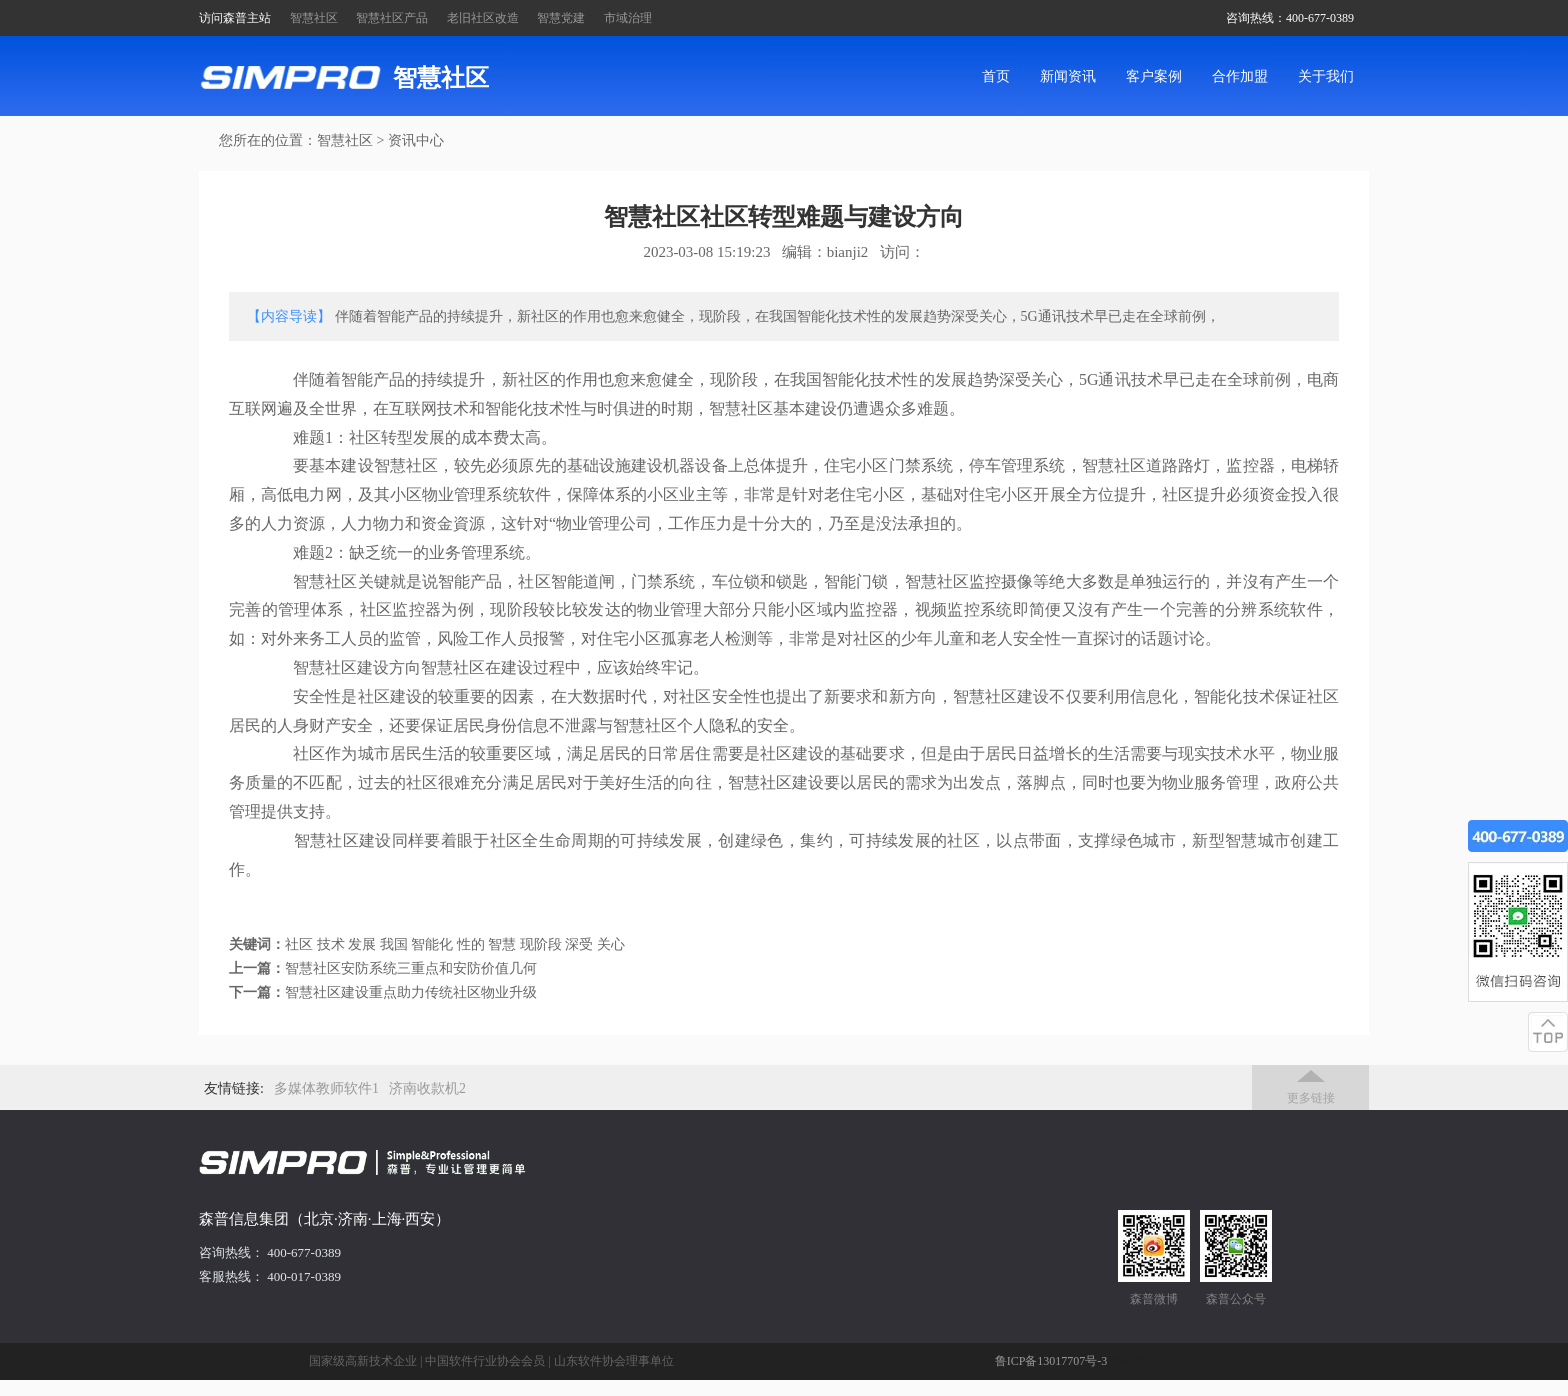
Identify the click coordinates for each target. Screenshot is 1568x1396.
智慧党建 (561, 18)
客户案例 (1154, 76)
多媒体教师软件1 (326, 1088)
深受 (579, 944)
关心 (611, 944)
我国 (394, 944)
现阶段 (541, 944)
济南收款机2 (427, 1088)
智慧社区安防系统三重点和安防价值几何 (411, 968)
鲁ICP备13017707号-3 (1051, 1361)
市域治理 (628, 18)
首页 (996, 76)
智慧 (502, 944)
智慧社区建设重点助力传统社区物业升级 (411, 992)
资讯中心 (416, 140)
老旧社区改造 (483, 18)
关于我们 (1326, 76)
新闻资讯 (1068, 76)
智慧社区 (314, 18)
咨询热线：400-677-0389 (1290, 18)
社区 (299, 944)
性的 (471, 944)
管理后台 (1134, 1361)
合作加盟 (1240, 76)
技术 (331, 944)
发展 (362, 944)
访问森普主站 (235, 18)
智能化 (432, 944)
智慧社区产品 (392, 18)
